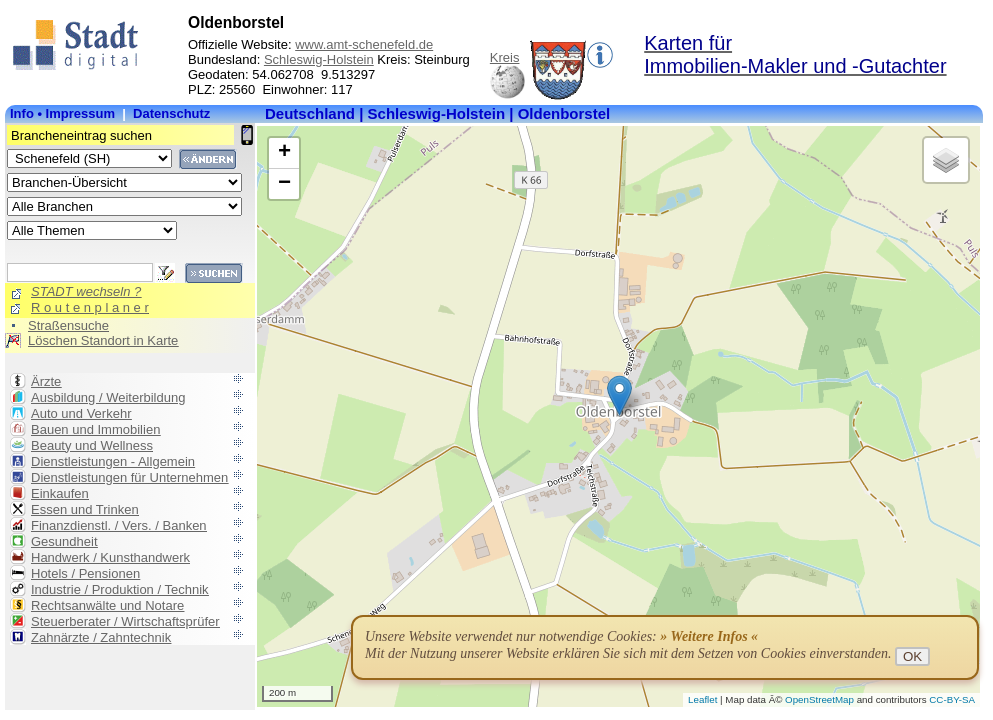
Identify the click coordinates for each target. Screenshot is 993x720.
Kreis (505, 57)
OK (912, 656)
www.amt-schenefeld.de (364, 44)
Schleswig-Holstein (319, 59)
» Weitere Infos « (709, 636)
